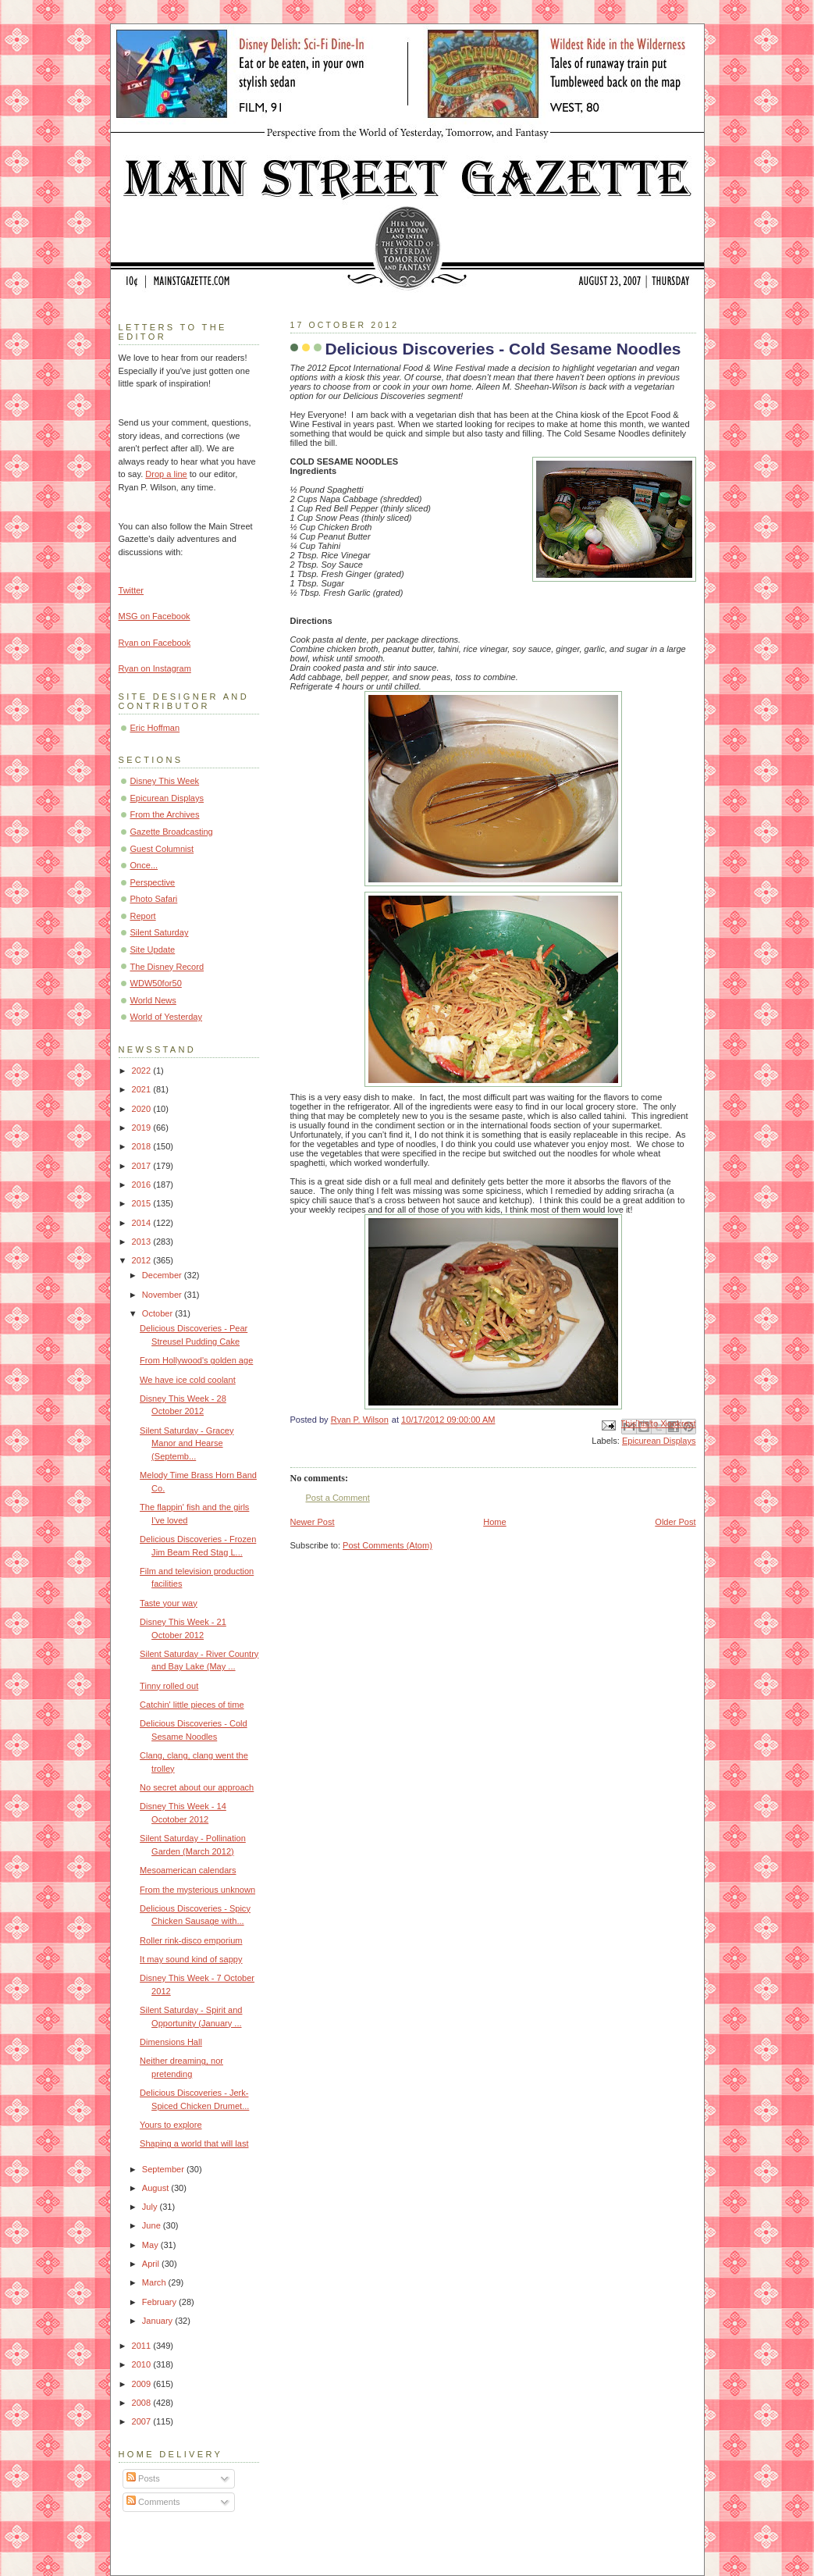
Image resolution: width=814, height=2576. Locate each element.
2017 (143, 1165)
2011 (143, 2345)
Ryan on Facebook (155, 642)
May (151, 2245)
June (152, 2225)
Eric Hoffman (155, 727)
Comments (153, 2502)
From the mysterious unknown (197, 1889)
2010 (143, 2364)
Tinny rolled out (169, 1686)
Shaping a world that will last (194, 2143)
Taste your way (168, 1603)
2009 (143, 2384)
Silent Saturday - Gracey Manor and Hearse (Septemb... (186, 1443)
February (160, 2302)
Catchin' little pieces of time (192, 1704)
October (158, 1313)
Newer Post (312, 1522)
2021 (143, 1089)
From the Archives (165, 814)
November (163, 1294)
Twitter (131, 590)
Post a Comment (338, 1497)
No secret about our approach (197, 1787)
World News (153, 1000)
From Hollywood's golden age (196, 1360)
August (156, 2188)
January (158, 2320)
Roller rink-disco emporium (191, 1940)
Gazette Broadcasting (171, 831)
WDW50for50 (156, 983)
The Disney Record (167, 966)
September (164, 2169)
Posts (143, 2478)
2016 (143, 1184)
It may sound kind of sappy (191, 1959)
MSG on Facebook (154, 616)
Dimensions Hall (171, 2042)
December (163, 1275)
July (151, 2206)
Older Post (675, 1522)
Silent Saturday (159, 932)
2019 (143, 1127)
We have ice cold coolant (188, 1379)
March (155, 2282)
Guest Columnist (162, 848)
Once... (144, 865)
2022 (143, 1070)
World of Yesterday (166, 1016)
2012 (143, 1260)
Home (494, 1522)
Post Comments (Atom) (387, 1545)
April (152, 2263)
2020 (143, 1108)
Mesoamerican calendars (188, 1870)
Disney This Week (165, 781)
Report (143, 916)
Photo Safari (154, 898)
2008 (143, 2402)
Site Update (153, 949)
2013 (143, 1241)
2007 (143, 2421)
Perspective (153, 882)
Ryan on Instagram (155, 668)
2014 (143, 1222)
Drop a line (166, 474)
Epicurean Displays (659, 1440)
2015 (143, 1203)
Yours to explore (170, 2124)
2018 (143, 1146)
